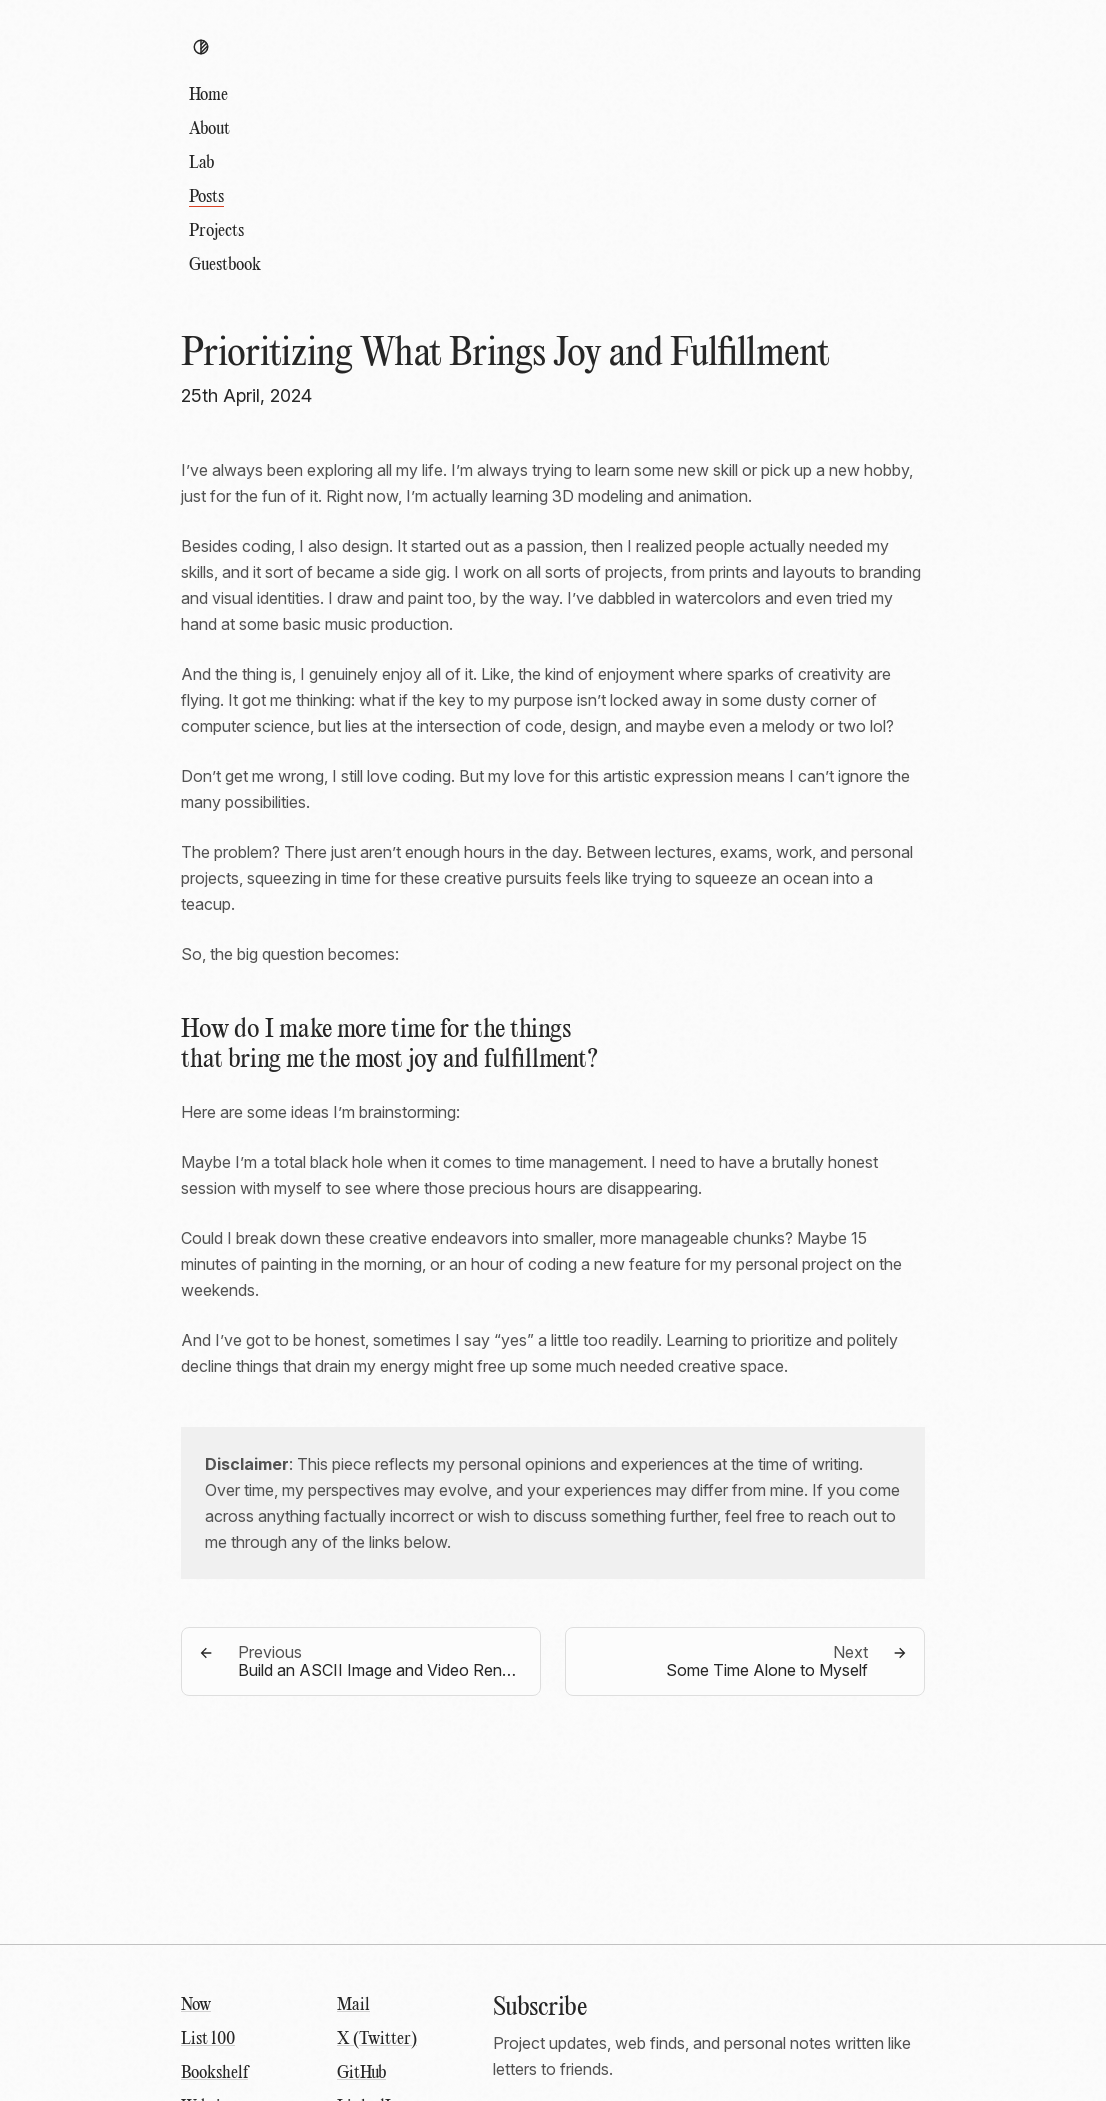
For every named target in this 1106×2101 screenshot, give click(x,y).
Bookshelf (214, 2073)
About (209, 129)
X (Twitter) (377, 2039)
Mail (353, 2005)
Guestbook (225, 265)
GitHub (361, 2073)
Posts (206, 197)
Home (208, 95)
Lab (201, 163)
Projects (216, 231)
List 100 (208, 2039)
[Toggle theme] (201, 47)
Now (196, 2005)
